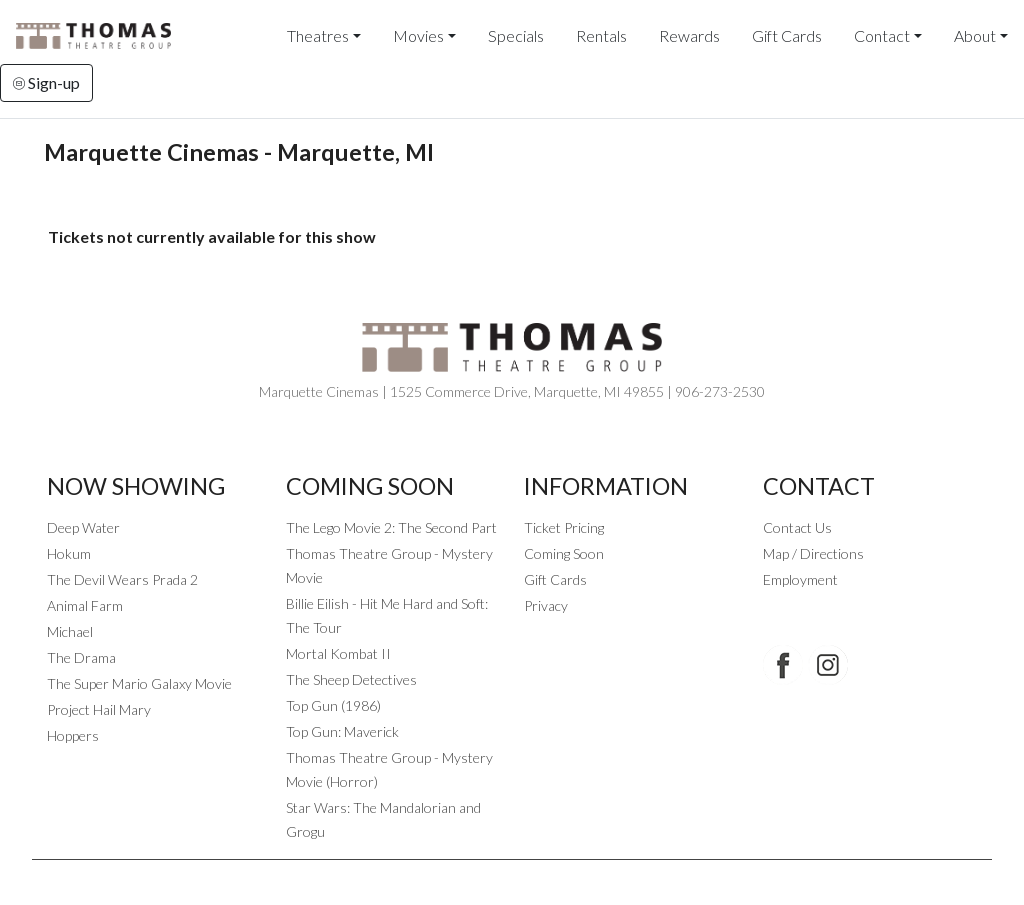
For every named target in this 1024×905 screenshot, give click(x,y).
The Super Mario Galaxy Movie (139, 683)
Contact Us (797, 527)
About (975, 35)
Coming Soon (564, 553)
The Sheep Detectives (351, 679)
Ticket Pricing (564, 527)
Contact (882, 35)
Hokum (69, 553)
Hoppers (73, 735)
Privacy (546, 605)
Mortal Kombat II (338, 653)
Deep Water (83, 527)
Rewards (689, 35)
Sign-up (46, 82)
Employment (800, 579)
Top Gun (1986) (333, 705)
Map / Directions (813, 553)
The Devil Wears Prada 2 (122, 579)
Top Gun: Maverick (342, 731)
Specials (516, 35)
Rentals (601, 35)
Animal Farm (85, 605)
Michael (70, 631)
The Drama (81, 657)
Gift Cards (787, 35)
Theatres (318, 35)
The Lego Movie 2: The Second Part (391, 527)
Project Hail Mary (99, 709)
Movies (418, 35)
